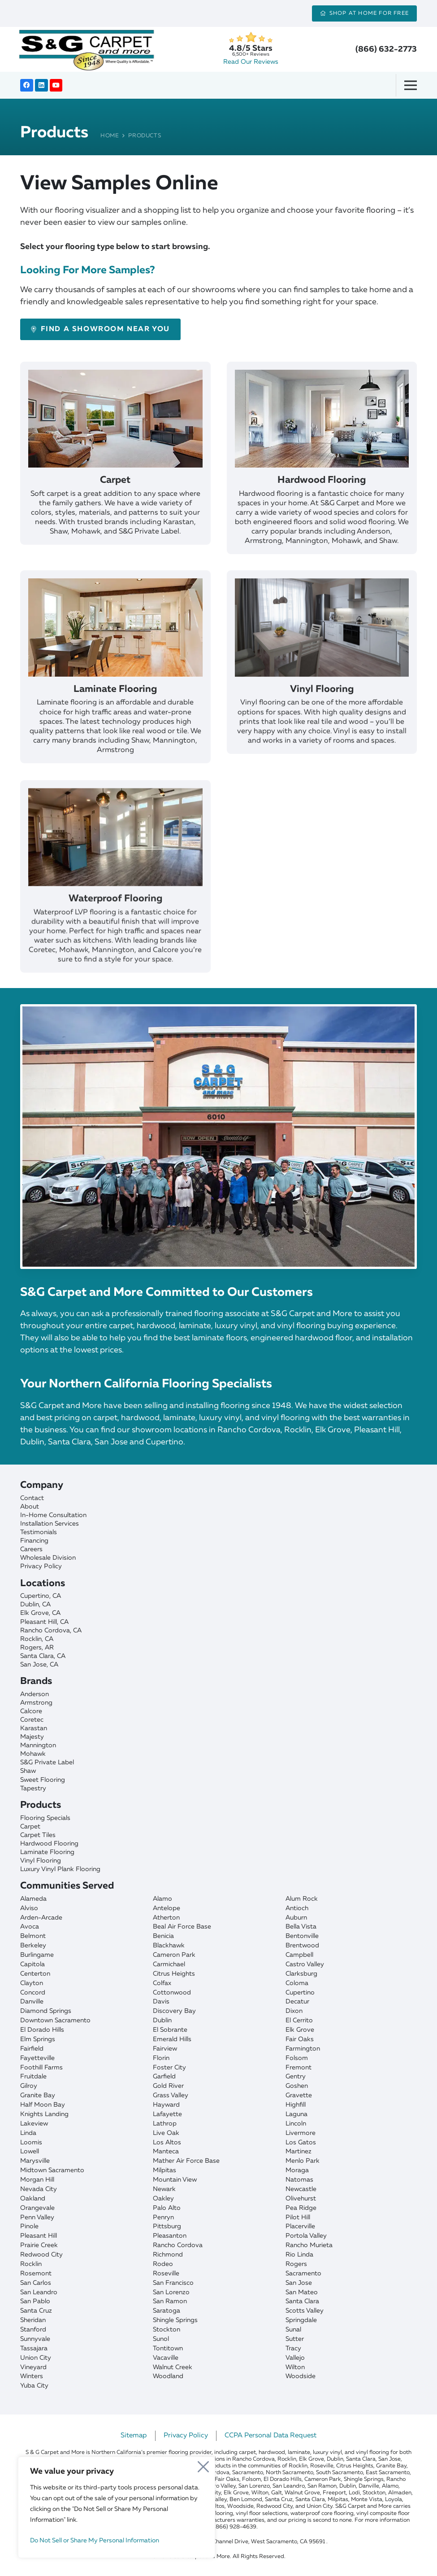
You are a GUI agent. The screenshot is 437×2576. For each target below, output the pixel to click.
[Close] (204, 2465)
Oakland (32, 2199)
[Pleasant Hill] (218, 1622)
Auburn (296, 1918)
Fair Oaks (300, 2039)
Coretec (31, 1720)
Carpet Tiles (38, 1835)
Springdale (301, 2320)
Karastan (33, 1728)
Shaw (28, 1771)
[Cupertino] (218, 1596)
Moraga (297, 2170)
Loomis (31, 2142)
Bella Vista (301, 1927)
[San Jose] (218, 1665)
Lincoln (296, 2124)
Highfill (296, 2105)
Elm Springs (37, 2039)
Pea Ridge (301, 2208)
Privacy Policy (41, 1566)
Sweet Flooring (42, 1780)
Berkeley (33, 1945)
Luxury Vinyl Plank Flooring (60, 1869)
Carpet (30, 1827)
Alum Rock (302, 1899)
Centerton (35, 1974)
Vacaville (165, 2358)
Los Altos (167, 2142)
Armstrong (36, 1703)
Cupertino (300, 1993)
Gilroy (28, 2086)
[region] (116, 2507)
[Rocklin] (218, 1639)
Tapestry (33, 1788)
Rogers (296, 2264)
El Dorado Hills (42, 2030)
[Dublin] (218, 1605)
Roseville (166, 2273)
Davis (161, 2002)
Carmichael (169, 1964)
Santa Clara (302, 2301)
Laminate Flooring (47, 1852)
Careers (31, 1549)
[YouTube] (56, 85)
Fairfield (31, 2049)
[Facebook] (26, 85)
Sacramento (303, 2273)
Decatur (297, 2002)
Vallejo (295, 2358)
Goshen (297, 2086)
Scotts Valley (305, 2311)
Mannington (38, 1745)
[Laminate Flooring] (115, 697)
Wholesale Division (48, 1558)
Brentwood (302, 1945)
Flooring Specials (45, 1818)
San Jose (299, 2283)
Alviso (29, 1908)
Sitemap (134, 2435)
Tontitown (168, 2348)
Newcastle (301, 2189)
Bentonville (302, 1936)
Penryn (163, 2217)
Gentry (296, 2076)
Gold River (168, 2086)
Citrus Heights (174, 1974)
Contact (32, 1498)
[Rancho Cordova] (218, 1631)
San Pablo (35, 2301)
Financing (34, 1541)
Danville (31, 2002)
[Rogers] (218, 1648)
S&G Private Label (47, 1762)
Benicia (163, 1936)
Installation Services (49, 1524)
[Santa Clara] (218, 1656)
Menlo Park (303, 2161)
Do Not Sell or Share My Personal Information (94, 2540)
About (29, 1507)
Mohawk (33, 1754)
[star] (251, 37)
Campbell (299, 1955)
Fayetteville (37, 2058)
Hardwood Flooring (49, 1844)
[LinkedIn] (41, 85)
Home (109, 136)
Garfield (164, 2076)
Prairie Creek (39, 2245)
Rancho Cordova (178, 2245)
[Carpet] (115, 465)
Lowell (29, 2151)
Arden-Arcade (41, 1918)
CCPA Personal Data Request (270, 2435)
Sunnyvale (35, 2339)
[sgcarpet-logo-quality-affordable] (86, 49)
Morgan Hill (37, 2180)
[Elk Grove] (218, 1613)
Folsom (297, 2058)
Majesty (32, 1737)
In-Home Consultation (53, 1515)
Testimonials (38, 1532)
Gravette (299, 2095)
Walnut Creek (172, 2367)
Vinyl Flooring (40, 1861)
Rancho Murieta (309, 2245)
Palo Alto (167, 2208)
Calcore (31, 1711)
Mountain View (175, 2180)
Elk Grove (300, 2030)
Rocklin (31, 2264)
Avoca (29, 1927)
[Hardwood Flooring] (322, 474)
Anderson (34, 1694)
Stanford (33, 2330)
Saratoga (166, 2311)
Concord (32, 1993)
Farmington (303, 2049)
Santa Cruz (36, 2311)
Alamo (162, 1899)
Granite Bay (37, 2095)
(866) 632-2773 (386, 49)
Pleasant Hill (38, 2236)
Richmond (168, 2255)
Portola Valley (306, 2236)
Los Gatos (301, 2142)
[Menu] (413, 85)
